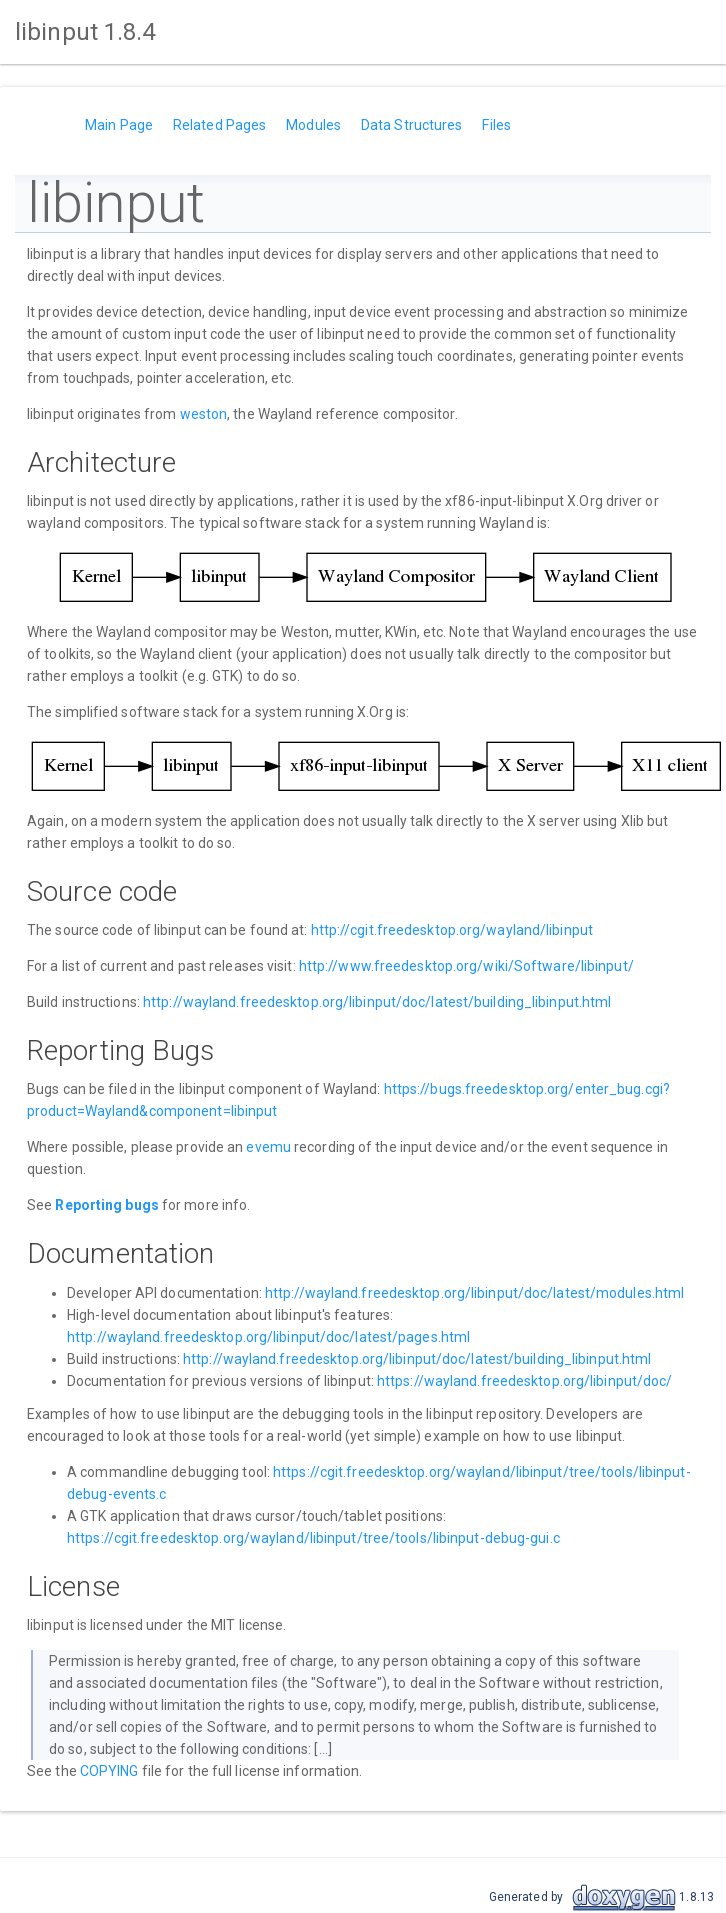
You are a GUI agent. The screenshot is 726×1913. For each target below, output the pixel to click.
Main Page (119, 125)
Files (496, 125)
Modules (313, 125)
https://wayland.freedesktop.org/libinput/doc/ (525, 1381)
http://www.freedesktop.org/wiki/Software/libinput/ (466, 966)
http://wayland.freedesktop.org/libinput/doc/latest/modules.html (474, 1293)
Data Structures (412, 125)
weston (204, 414)
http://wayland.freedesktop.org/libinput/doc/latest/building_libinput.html (377, 1002)
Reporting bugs (106, 1205)
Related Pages (219, 125)
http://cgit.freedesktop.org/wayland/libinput (452, 930)
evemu (268, 1147)
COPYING (109, 1771)
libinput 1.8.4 (85, 32)
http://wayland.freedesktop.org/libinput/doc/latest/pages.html (268, 1337)
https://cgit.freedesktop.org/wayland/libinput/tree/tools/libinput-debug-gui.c (313, 1538)
